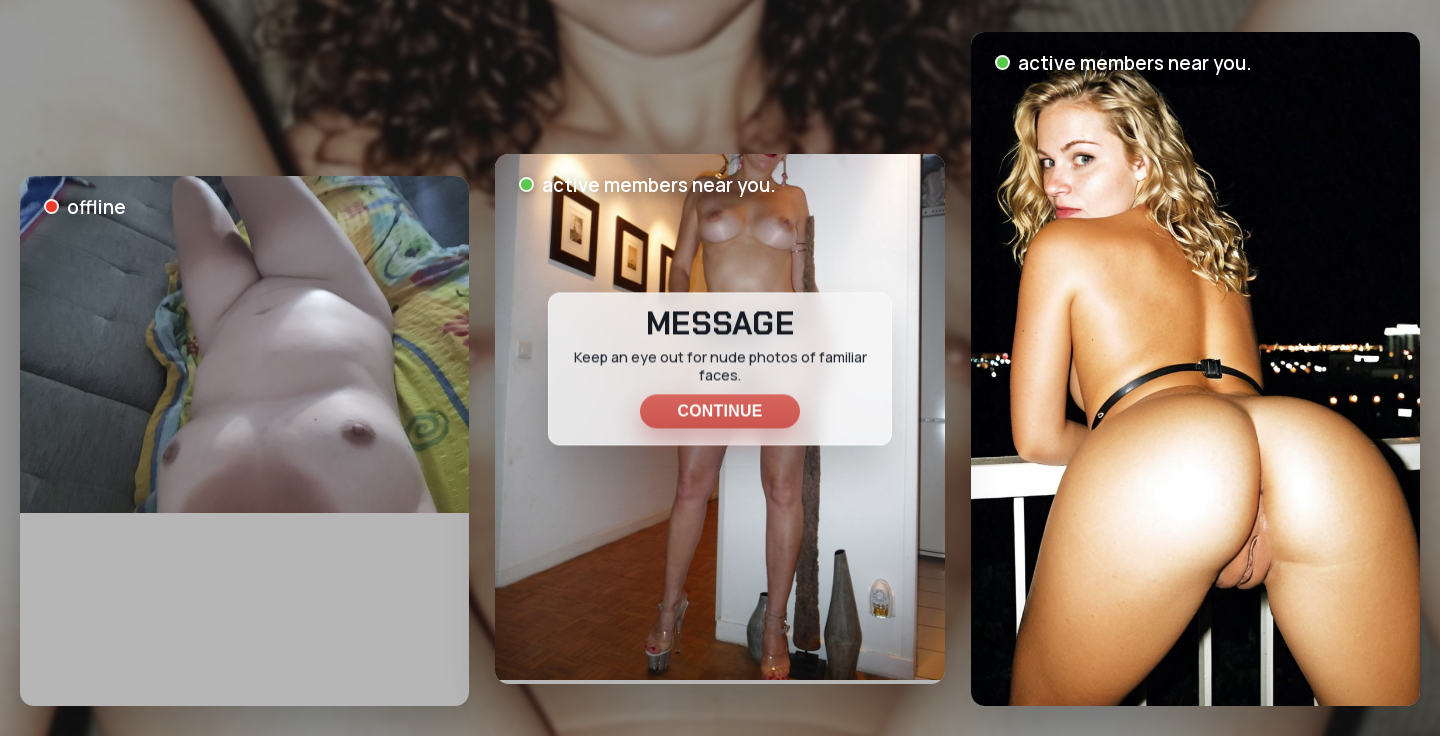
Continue (719, 410)
